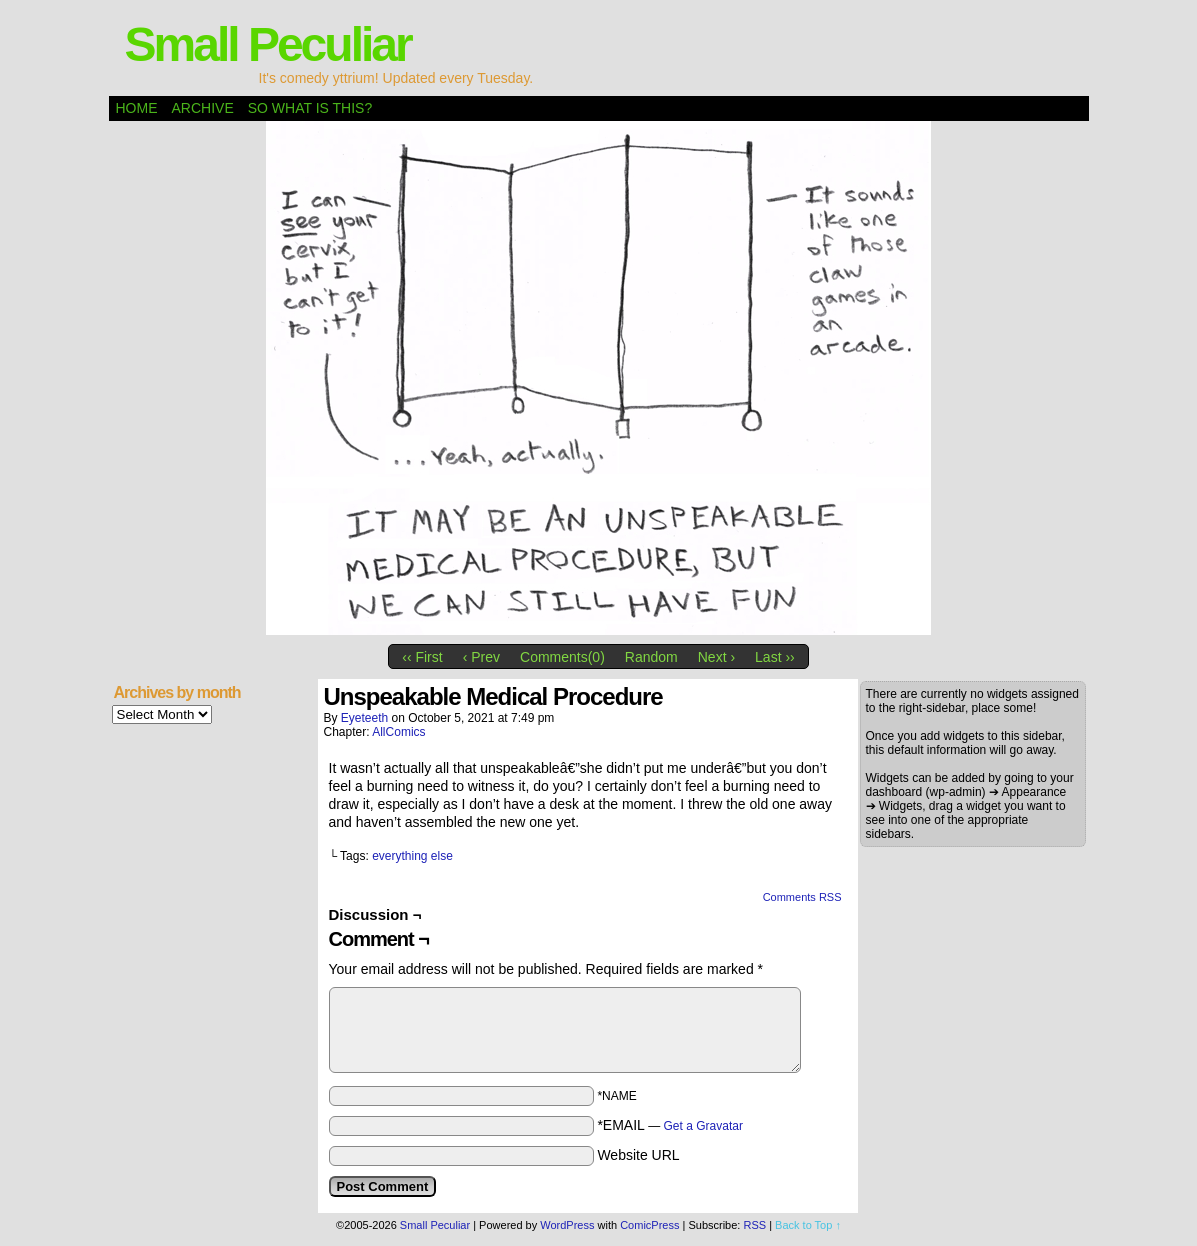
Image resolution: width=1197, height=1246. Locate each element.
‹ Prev (481, 657)
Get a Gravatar (703, 1126)
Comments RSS (802, 897)
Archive (203, 108)
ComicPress (649, 1225)
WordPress (567, 1225)
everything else (412, 856)
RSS (754, 1225)
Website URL (638, 1155)
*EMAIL (670, 1125)
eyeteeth (364, 718)
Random (651, 657)
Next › (716, 657)
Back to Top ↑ (808, 1225)
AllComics (398, 732)
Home (137, 108)
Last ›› (775, 657)
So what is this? (310, 108)
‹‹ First (422, 657)
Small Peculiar (268, 44)
